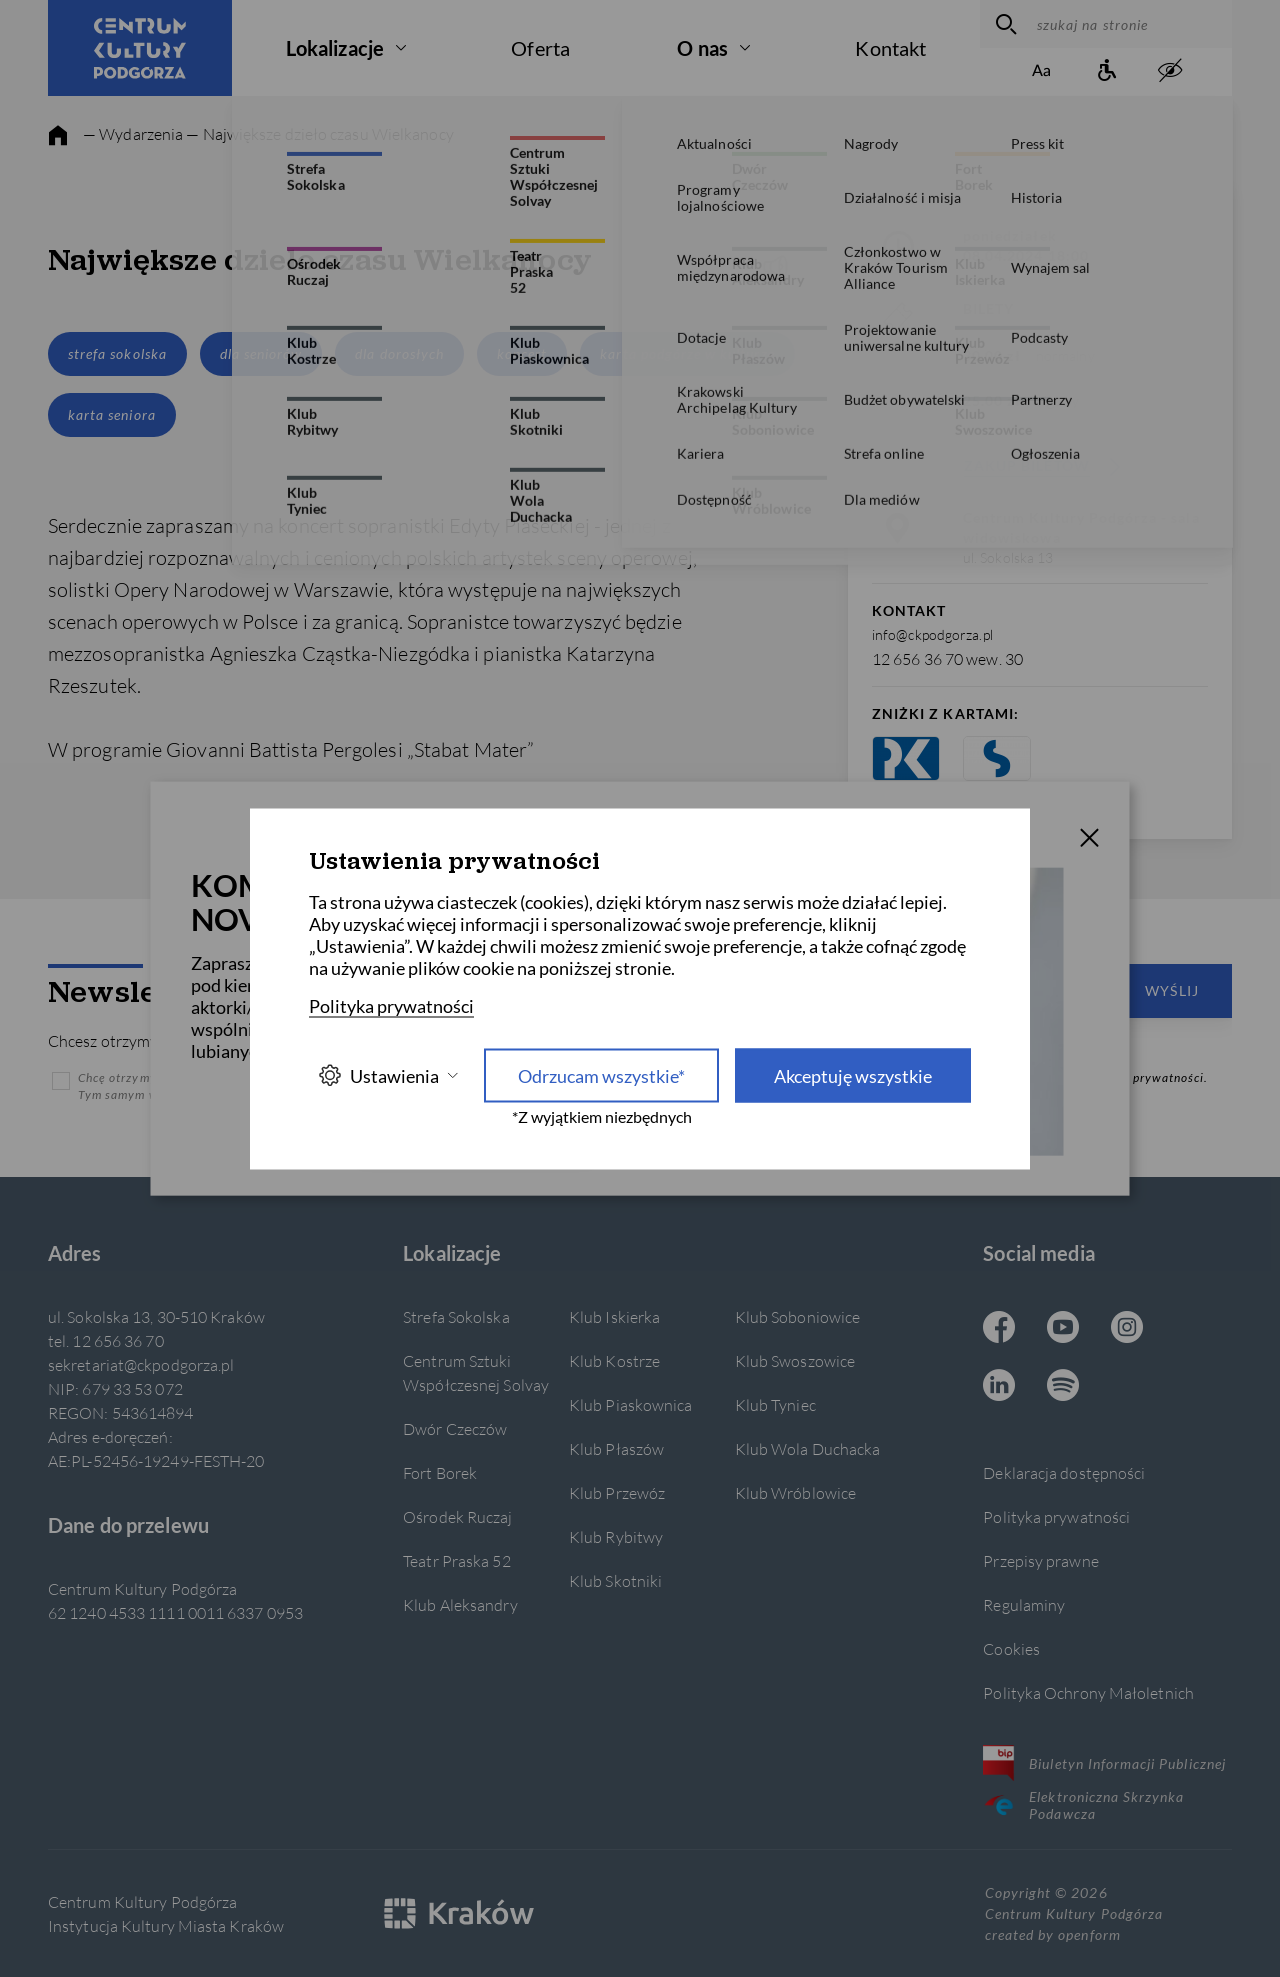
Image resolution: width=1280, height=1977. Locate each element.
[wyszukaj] (1003, 24)
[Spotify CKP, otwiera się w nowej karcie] (1063, 1387)
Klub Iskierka (614, 1316)
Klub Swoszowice (795, 1360)
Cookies (1011, 1648)
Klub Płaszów (616, 1448)
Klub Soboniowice (798, 1316)
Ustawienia (388, 1075)
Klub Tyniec (775, 1404)
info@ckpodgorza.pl (932, 634)
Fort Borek (440, 1472)
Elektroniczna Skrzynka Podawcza (1083, 1805)
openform (1089, 1934)
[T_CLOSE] (1090, 840)
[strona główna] (58, 136)
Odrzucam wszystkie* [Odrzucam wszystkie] (601, 1075)
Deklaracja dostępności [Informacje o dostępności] (1064, 1472)
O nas (702, 48)
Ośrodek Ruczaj (457, 1516)
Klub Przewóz (617, 1492)
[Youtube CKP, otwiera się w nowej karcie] (1063, 1329)
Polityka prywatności (1056, 1516)
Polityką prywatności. (1144, 1077)
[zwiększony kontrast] (1170, 71)
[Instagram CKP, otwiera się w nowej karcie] (1127, 1329)
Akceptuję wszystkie (853, 1075)
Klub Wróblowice (795, 1492)
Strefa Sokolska (456, 1316)
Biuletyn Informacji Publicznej (1104, 1763)
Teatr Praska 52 (456, 1560)
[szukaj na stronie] (1129, 24)
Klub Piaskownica (631, 1404)
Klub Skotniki (615, 1580)
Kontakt (890, 48)
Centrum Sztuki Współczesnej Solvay (476, 1372)
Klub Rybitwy (616, 1536)
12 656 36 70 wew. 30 (947, 658)
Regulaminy (1024, 1604)
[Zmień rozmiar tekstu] (1042, 71)
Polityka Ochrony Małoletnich (1088, 1692)
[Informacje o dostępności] (1106, 71)
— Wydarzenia (133, 133)
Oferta (540, 48)
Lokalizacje (335, 48)
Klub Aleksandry (460, 1604)
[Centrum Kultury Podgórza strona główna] (140, 48)
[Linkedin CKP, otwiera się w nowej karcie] (999, 1387)
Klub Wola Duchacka (808, 1448)
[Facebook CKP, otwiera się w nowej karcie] (999, 1329)
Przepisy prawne (1040, 1560)
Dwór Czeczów (455, 1428)
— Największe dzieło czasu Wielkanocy (319, 133)
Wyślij (1172, 990)
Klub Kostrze (614, 1360)
